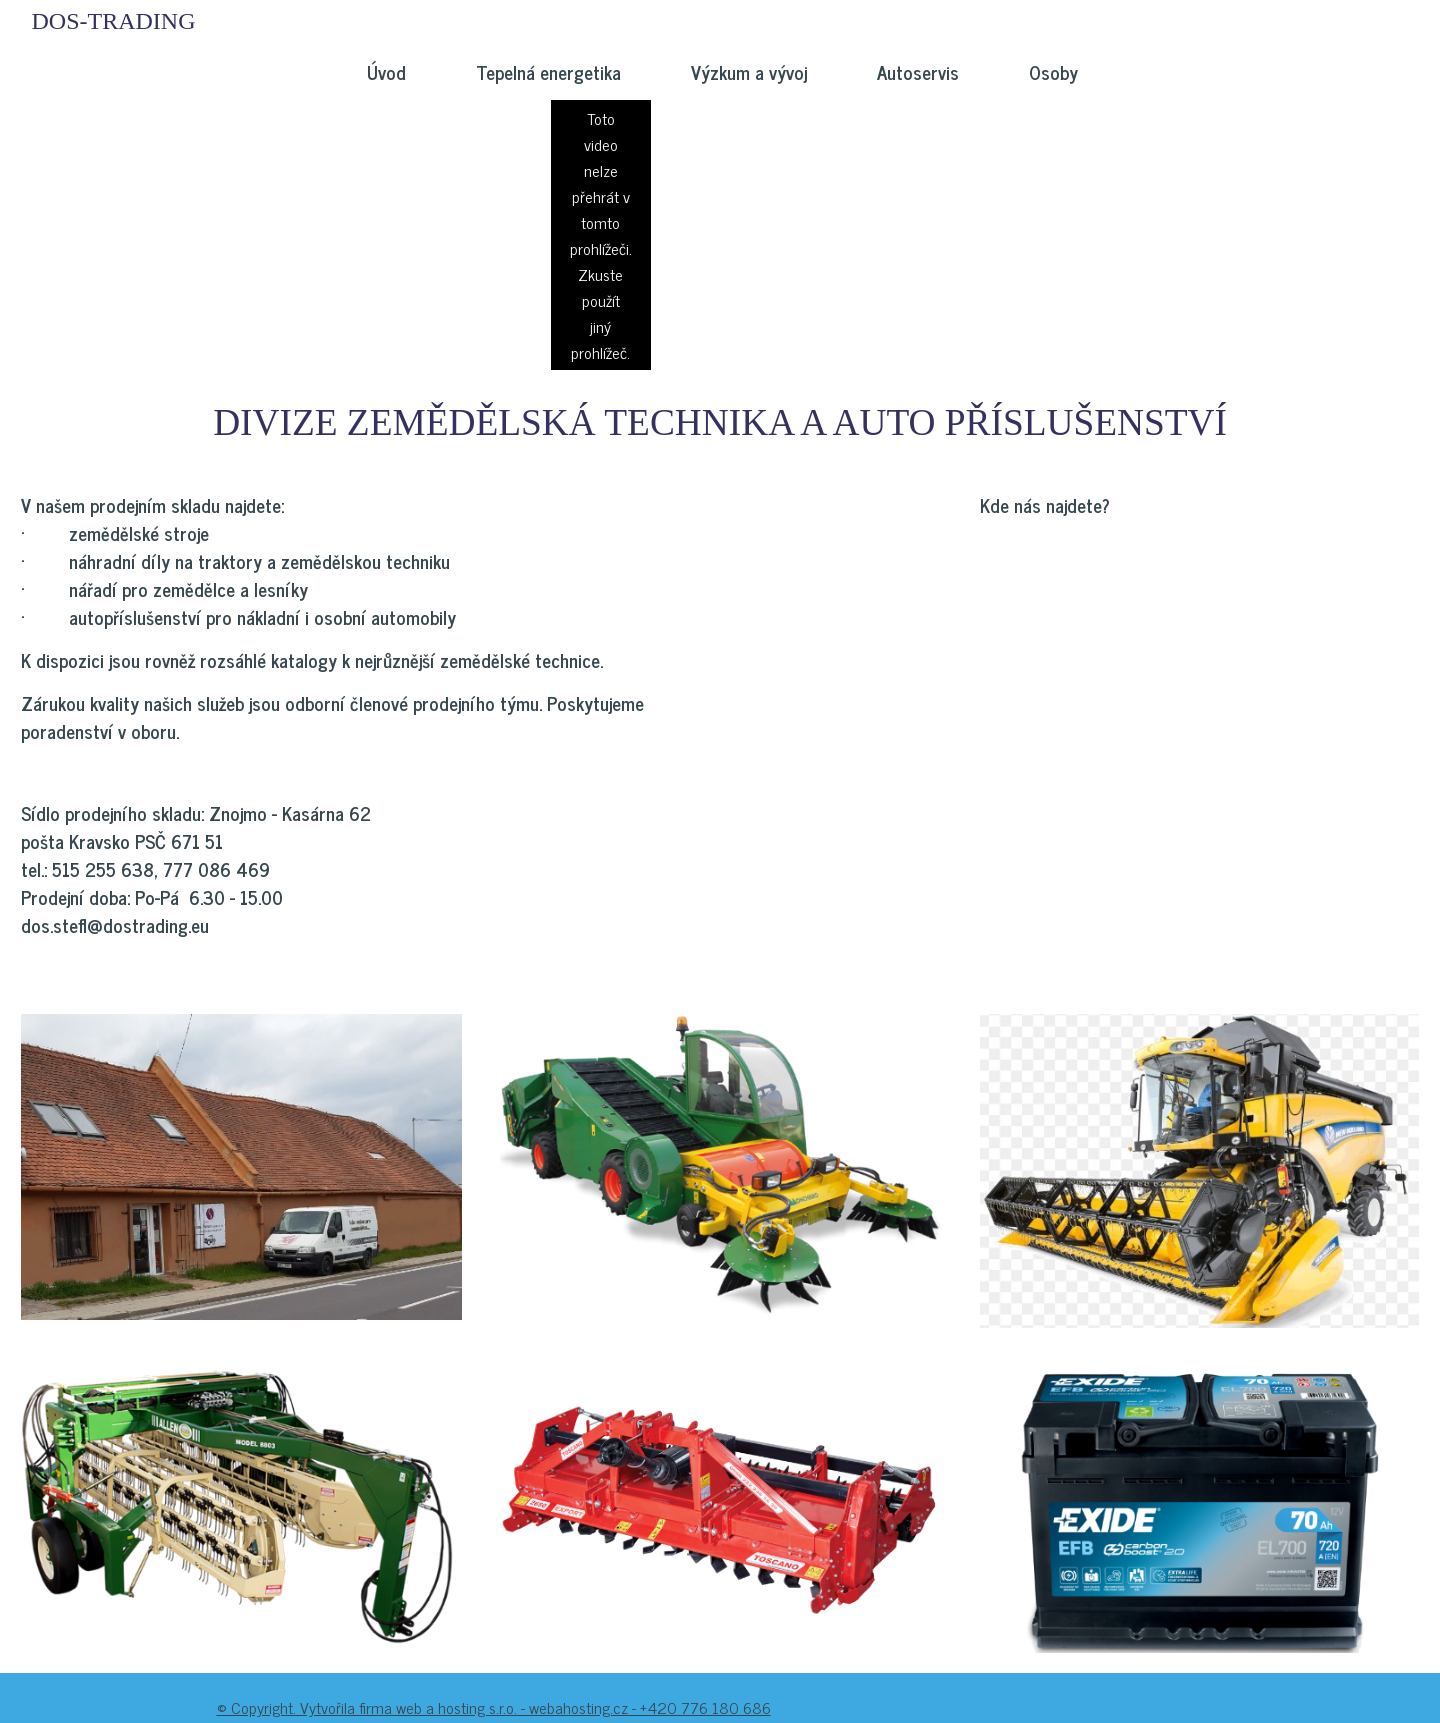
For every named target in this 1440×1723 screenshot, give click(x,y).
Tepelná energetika (548, 72)
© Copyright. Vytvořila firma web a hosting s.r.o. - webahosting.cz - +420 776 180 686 (494, 1707)
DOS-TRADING (114, 21)
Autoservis (918, 72)
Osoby (1053, 72)
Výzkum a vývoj (749, 72)
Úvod (386, 72)
